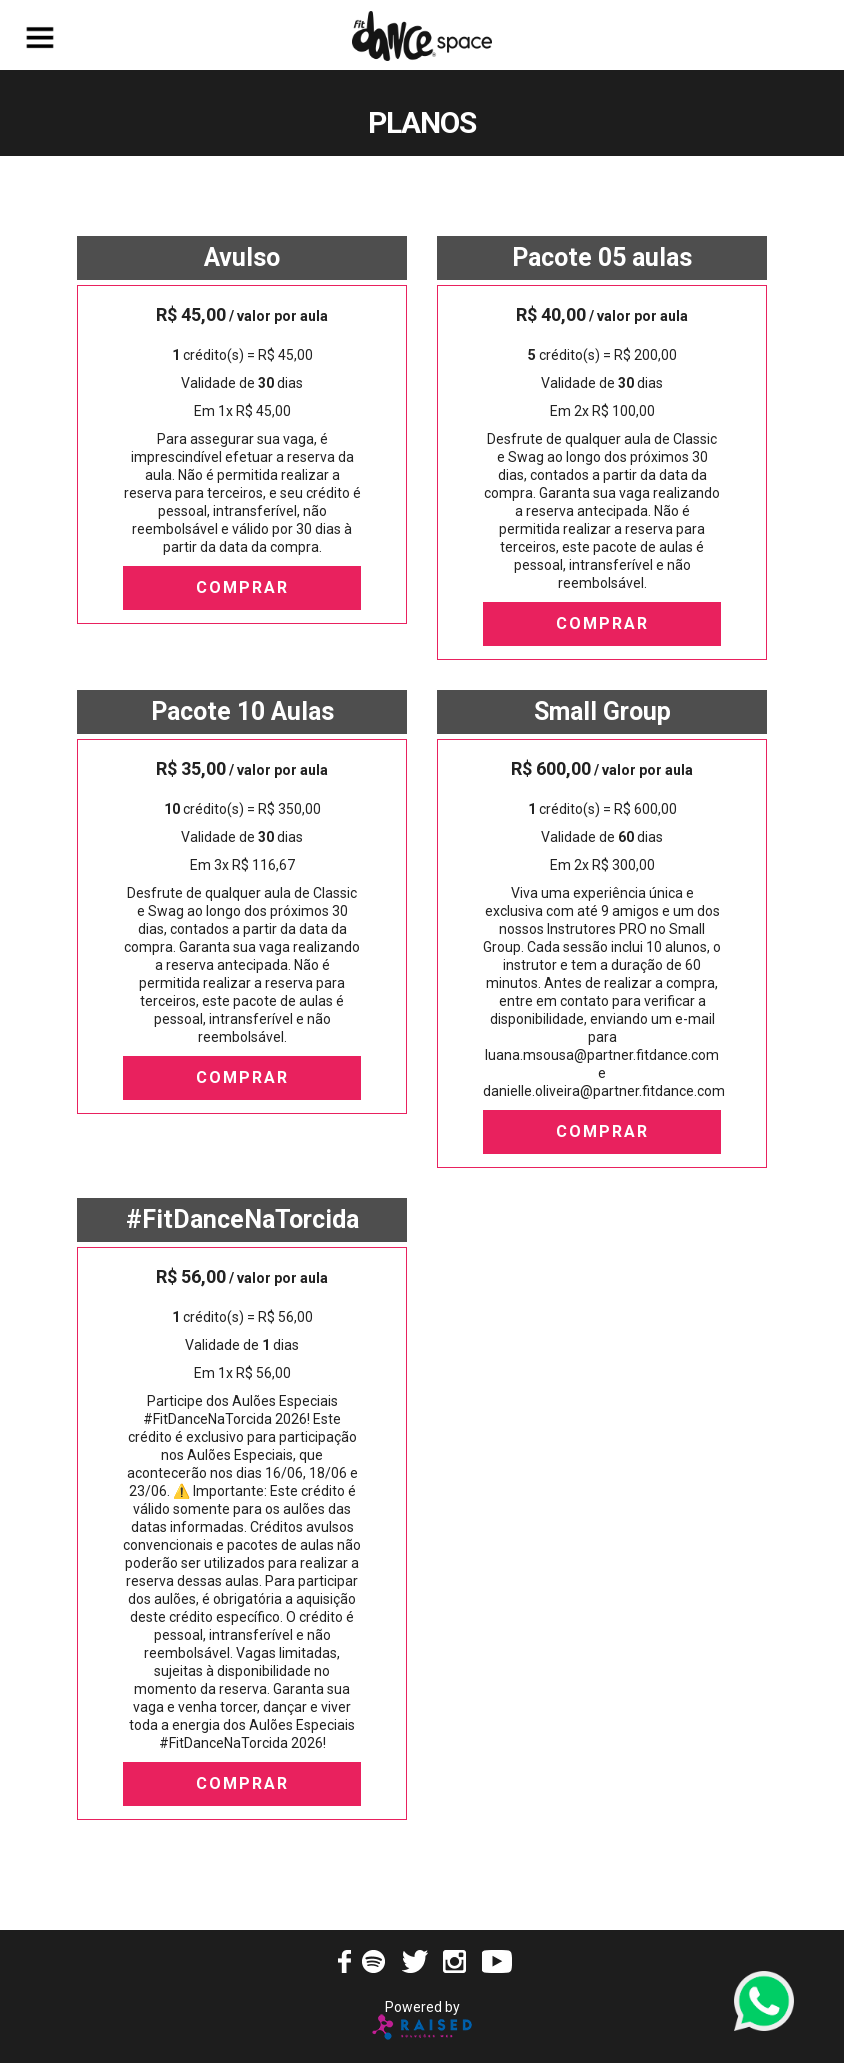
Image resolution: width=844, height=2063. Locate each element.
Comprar (242, 587)
